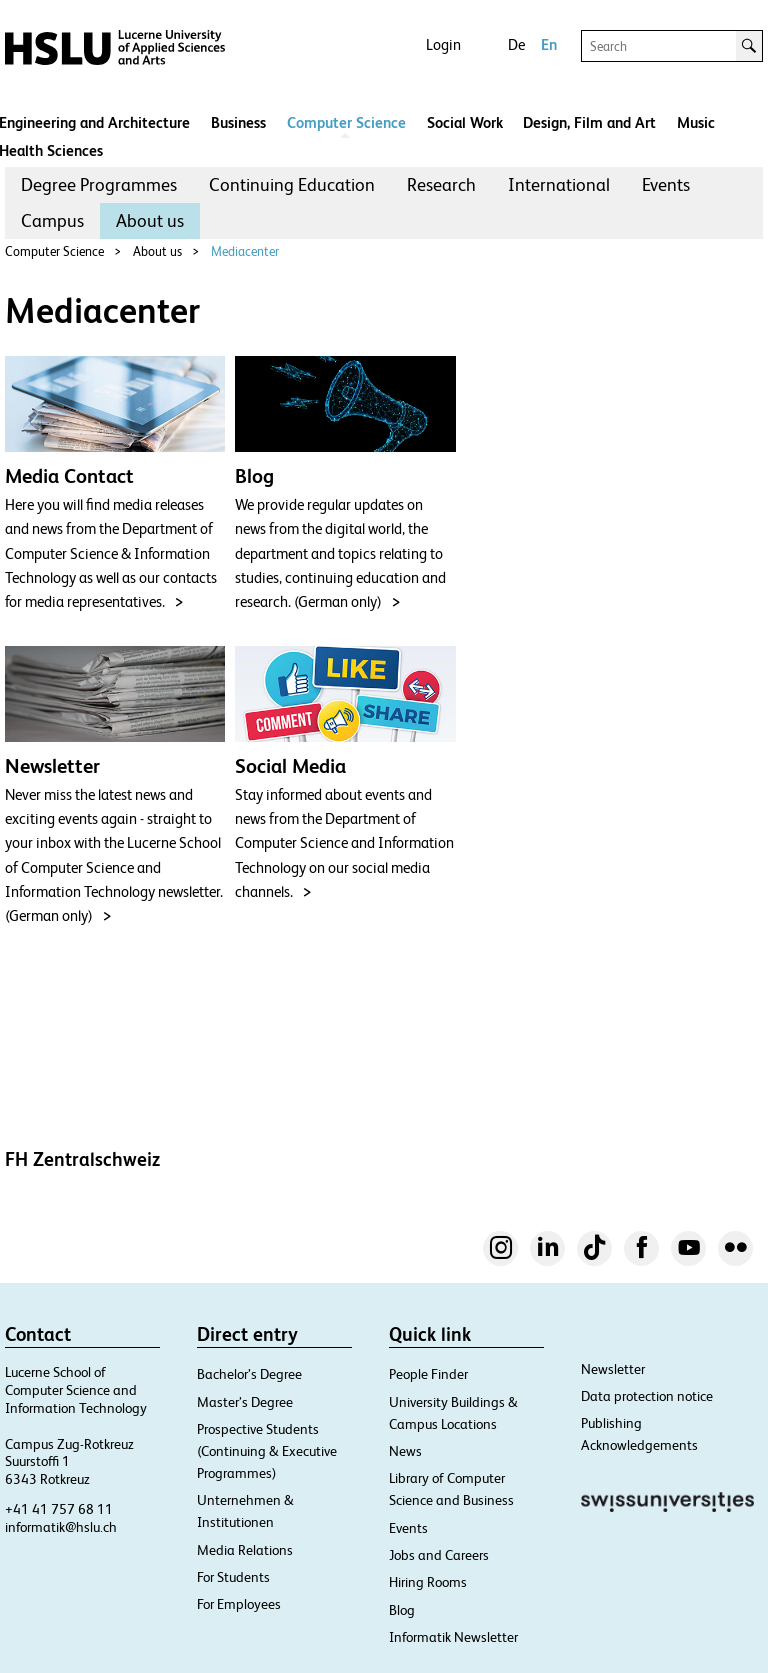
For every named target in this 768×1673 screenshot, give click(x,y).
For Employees (239, 1604)
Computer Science (346, 122)
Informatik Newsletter (453, 1637)
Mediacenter (245, 251)
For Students (233, 1577)
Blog (402, 1610)
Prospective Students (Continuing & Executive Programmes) (267, 1451)
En (549, 44)
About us (150, 220)
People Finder (428, 1374)
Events (666, 184)
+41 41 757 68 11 (59, 1509)
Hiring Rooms (428, 1582)
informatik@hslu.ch (61, 1527)
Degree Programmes (99, 184)
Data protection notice (647, 1396)
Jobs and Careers (439, 1555)
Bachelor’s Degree (249, 1374)
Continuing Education (292, 184)
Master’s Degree (245, 1402)
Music (696, 122)
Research (441, 184)
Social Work (465, 122)
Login (443, 44)
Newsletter (613, 1369)
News (405, 1451)
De (516, 44)
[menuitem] (99, 185)
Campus (52, 220)
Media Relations (245, 1550)
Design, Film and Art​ (589, 122)
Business (238, 122)
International (559, 184)
